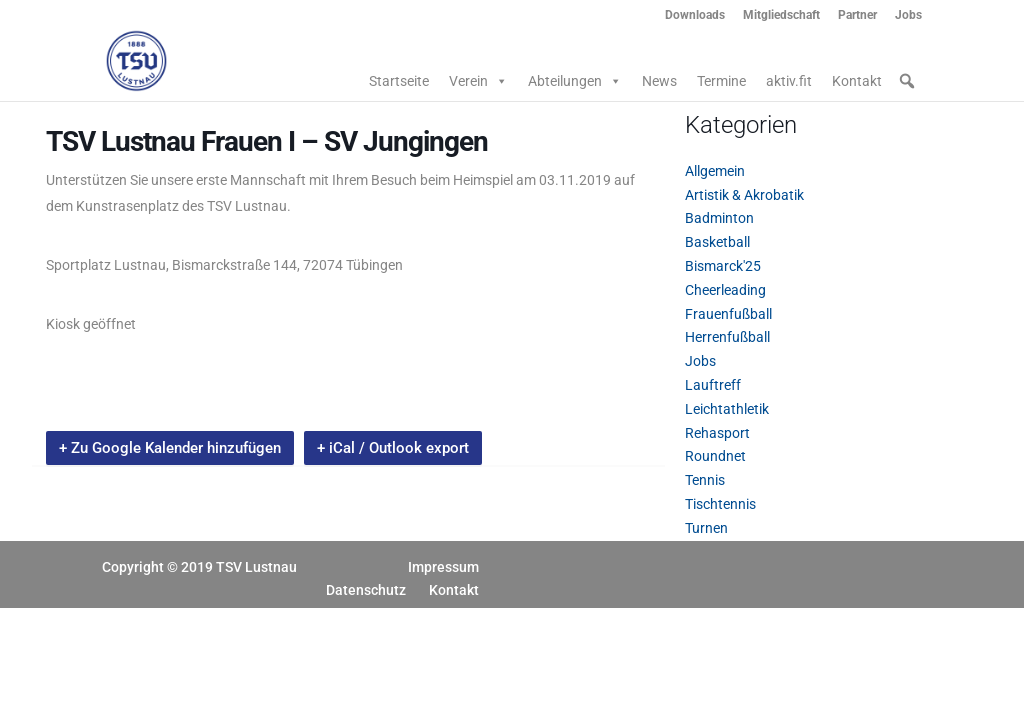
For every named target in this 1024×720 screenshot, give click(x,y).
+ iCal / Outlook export (393, 448)
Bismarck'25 (723, 266)
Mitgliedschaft (781, 15)
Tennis (705, 480)
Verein (478, 81)
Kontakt (857, 81)
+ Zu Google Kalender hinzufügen (170, 448)
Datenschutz (366, 590)
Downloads (695, 15)
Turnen (706, 528)
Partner (857, 15)
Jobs (908, 15)
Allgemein (715, 171)
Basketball (717, 242)
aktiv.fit (789, 81)
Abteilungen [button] (575, 81)
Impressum (443, 567)
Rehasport (717, 433)
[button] (907, 81)
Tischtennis (720, 504)
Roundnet (715, 456)
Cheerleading (725, 290)
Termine (721, 81)
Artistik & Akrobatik (744, 195)
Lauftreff (713, 385)
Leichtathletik (727, 409)
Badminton (719, 218)
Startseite (399, 81)
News (659, 81)
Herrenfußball (727, 337)
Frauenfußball (728, 314)
